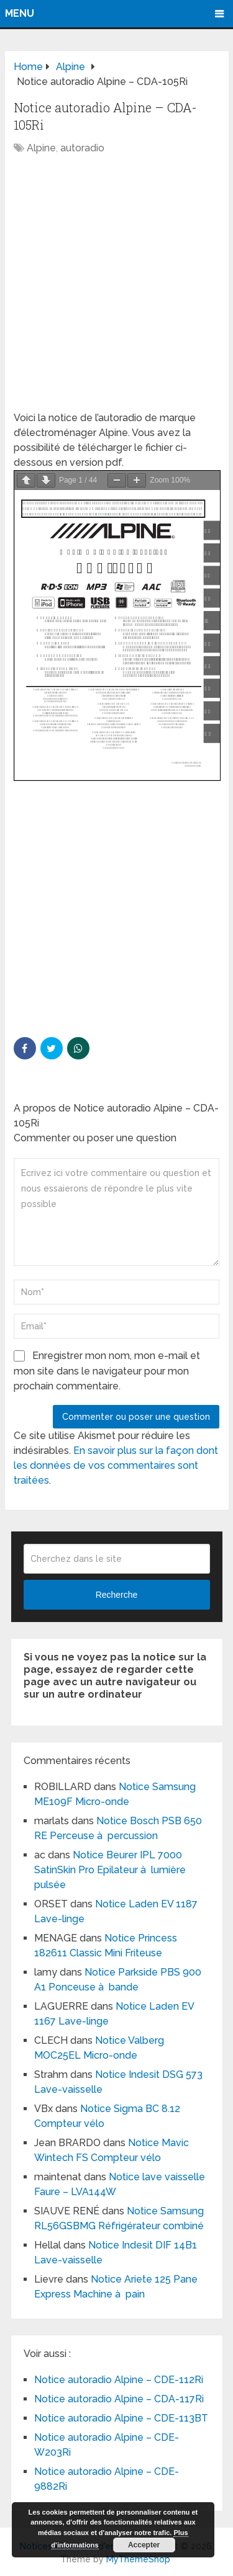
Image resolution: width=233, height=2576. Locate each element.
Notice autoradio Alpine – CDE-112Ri (118, 2380)
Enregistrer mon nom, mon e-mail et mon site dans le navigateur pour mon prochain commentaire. (107, 1371)
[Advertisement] (116, 289)
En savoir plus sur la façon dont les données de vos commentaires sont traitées (116, 1465)
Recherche (117, 1595)
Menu (19, 13)
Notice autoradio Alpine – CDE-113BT (121, 2418)
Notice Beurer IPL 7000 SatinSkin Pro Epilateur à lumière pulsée (110, 1870)
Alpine (41, 148)
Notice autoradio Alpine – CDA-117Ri (119, 2399)
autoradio (82, 148)
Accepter (144, 2545)
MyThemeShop (138, 2559)
